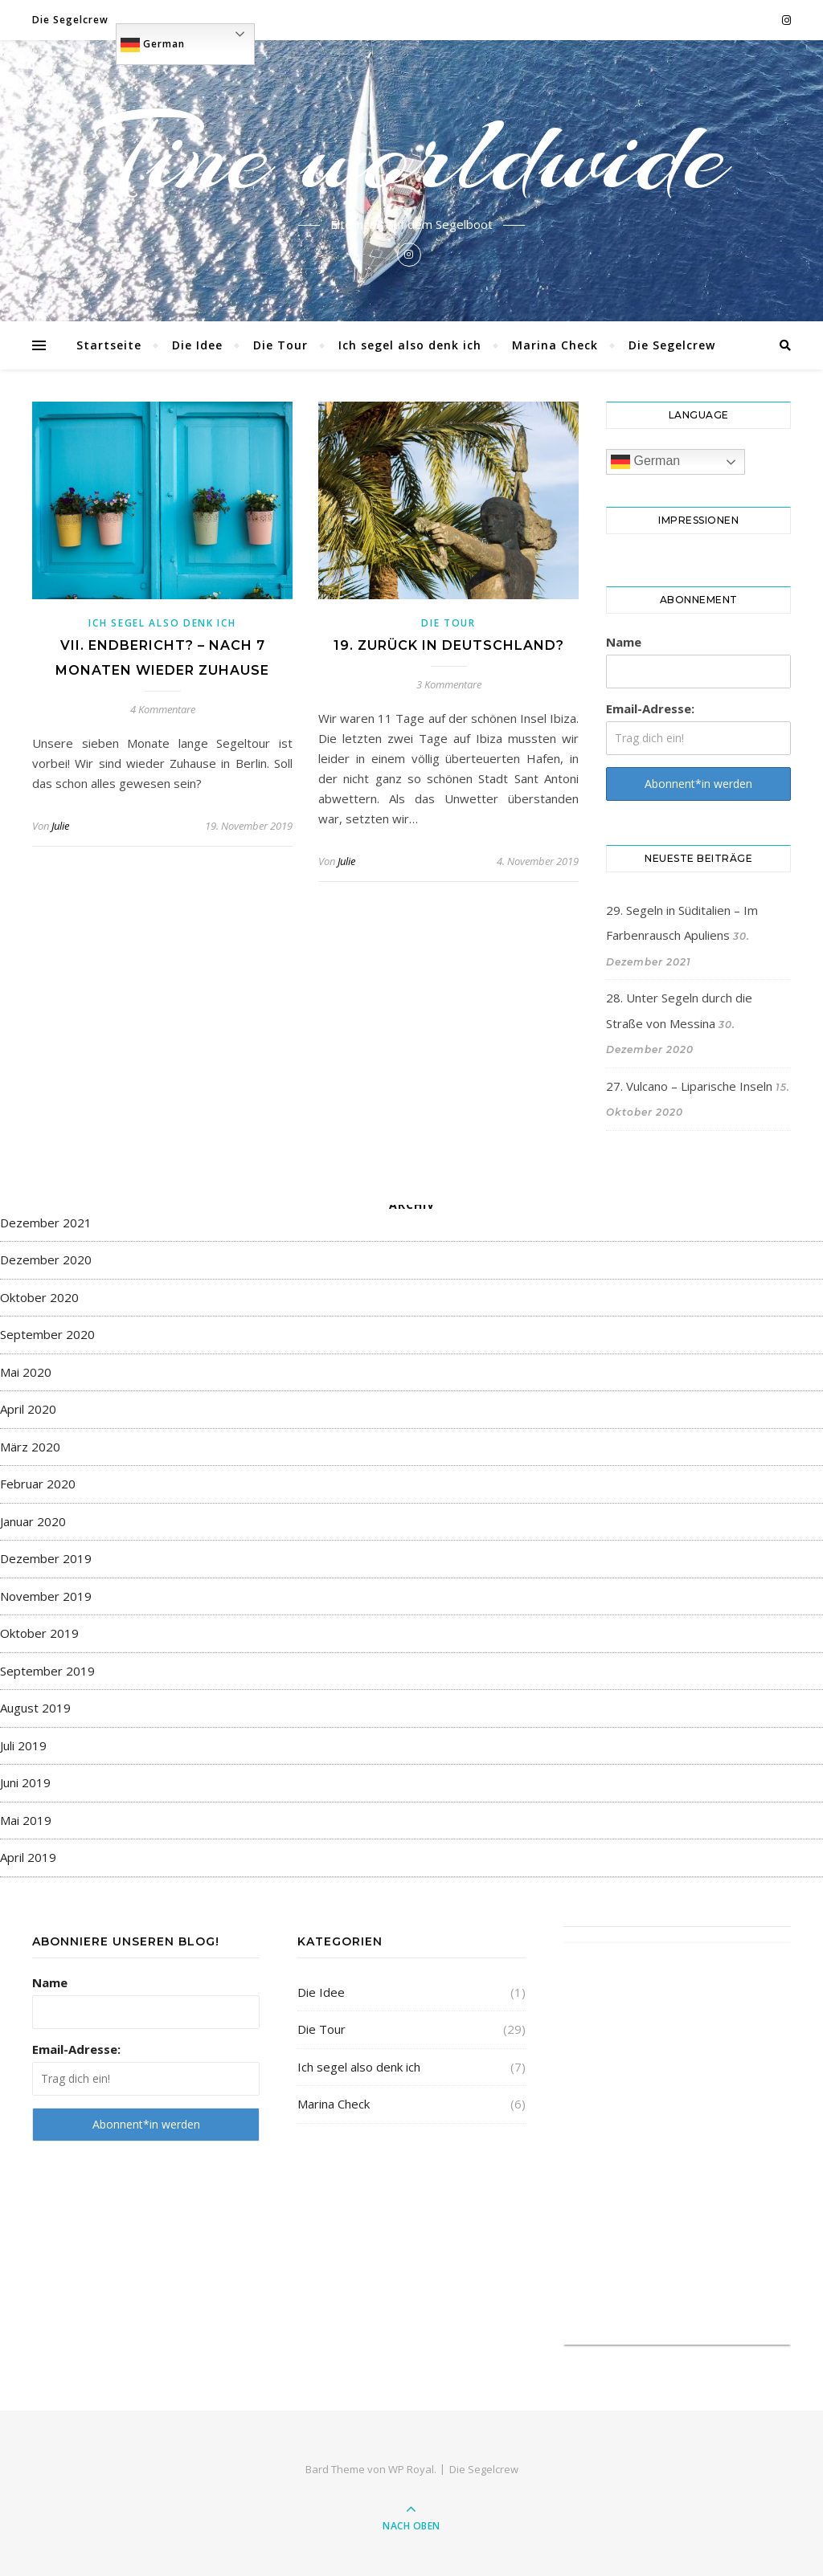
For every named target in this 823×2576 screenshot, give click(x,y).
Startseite (108, 345)
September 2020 (47, 1334)
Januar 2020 (33, 1521)
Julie (60, 826)
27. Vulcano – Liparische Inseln (689, 1086)
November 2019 (46, 1596)
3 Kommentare (448, 684)
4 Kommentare (162, 709)
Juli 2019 (23, 1745)
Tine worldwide (411, 154)
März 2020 (30, 1447)
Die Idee (197, 345)
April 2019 (28, 1857)
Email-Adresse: (650, 708)
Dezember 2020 (46, 1259)
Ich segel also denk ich (409, 345)
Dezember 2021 (46, 1223)
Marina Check (555, 345)
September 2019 (47, 1671)
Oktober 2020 (39, 1297)
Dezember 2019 (46, 1558)
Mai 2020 (25, 1372)
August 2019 (35, 1708)
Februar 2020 (38, 1484)
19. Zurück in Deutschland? (449, 645)
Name (623, 642)
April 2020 (28, 1409)
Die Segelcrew (70, 20)
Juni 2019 (25, 1782)
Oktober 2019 (39, 1633)
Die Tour (280, 345)
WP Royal (411, 2469)
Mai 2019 (25, 1820)
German (153, 45)
